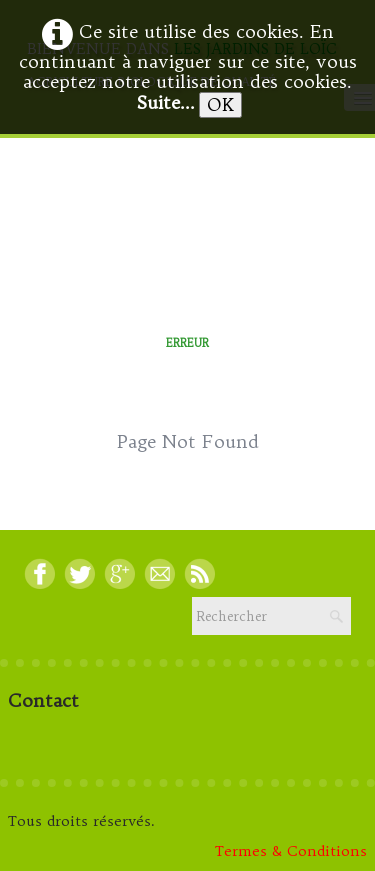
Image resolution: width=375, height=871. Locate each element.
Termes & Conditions (291, 851)
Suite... (166, 102)
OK (220, 104)
